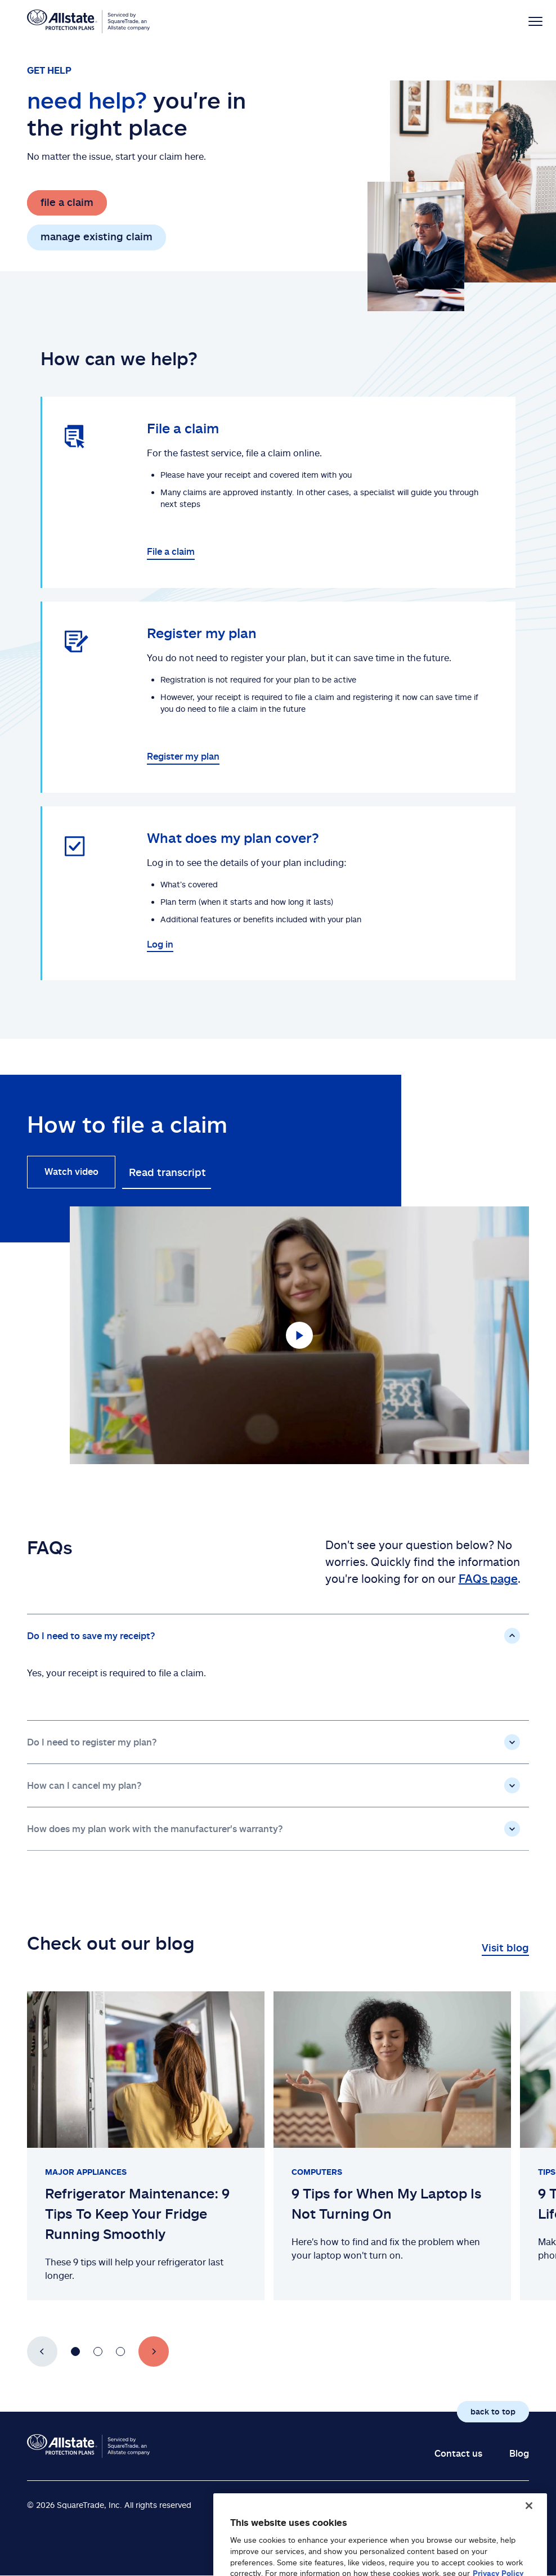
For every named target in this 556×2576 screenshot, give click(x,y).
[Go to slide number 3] (120, 2351)
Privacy (496, 2503)
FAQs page (488, 1578)
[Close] (529, 2531)
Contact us (458, 2453)
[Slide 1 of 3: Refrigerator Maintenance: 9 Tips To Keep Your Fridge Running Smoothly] (145, 2145)
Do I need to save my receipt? (91, 1635)
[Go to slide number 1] (75, 2351)
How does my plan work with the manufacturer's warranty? (155, 1828)
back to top (492, 2411)
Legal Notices (425, 2503)
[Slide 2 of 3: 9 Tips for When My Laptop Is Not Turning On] (392, 2145)
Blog (519, 2453)
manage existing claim (97, 236)
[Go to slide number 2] (97, 2351)
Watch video (71, 1171)
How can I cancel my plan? (84, 1785)
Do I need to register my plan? (92, 1742)
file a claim (67, 202)
